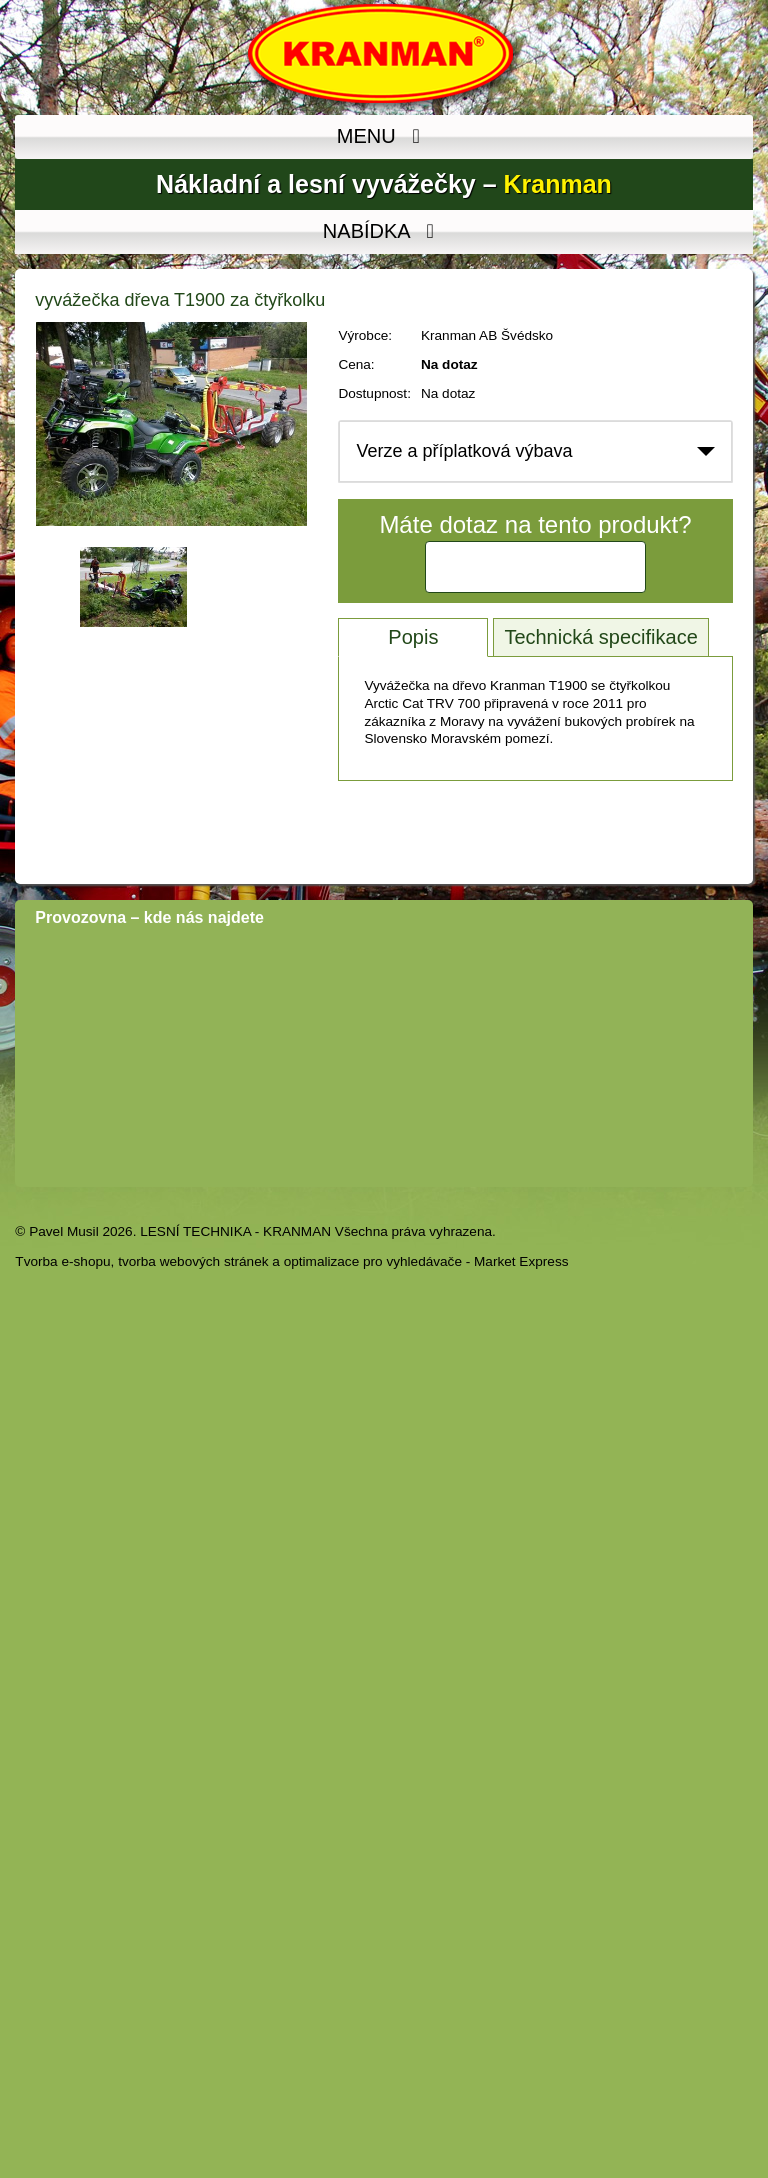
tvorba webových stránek (193, 1261)
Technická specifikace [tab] (600, 637)
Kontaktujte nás (536, 567)
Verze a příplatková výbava (464, 451)
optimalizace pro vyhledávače (373, 1261)
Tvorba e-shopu (62, 1261)
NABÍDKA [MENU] (384, 232)
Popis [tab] (413, 637)
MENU (384, 137)
